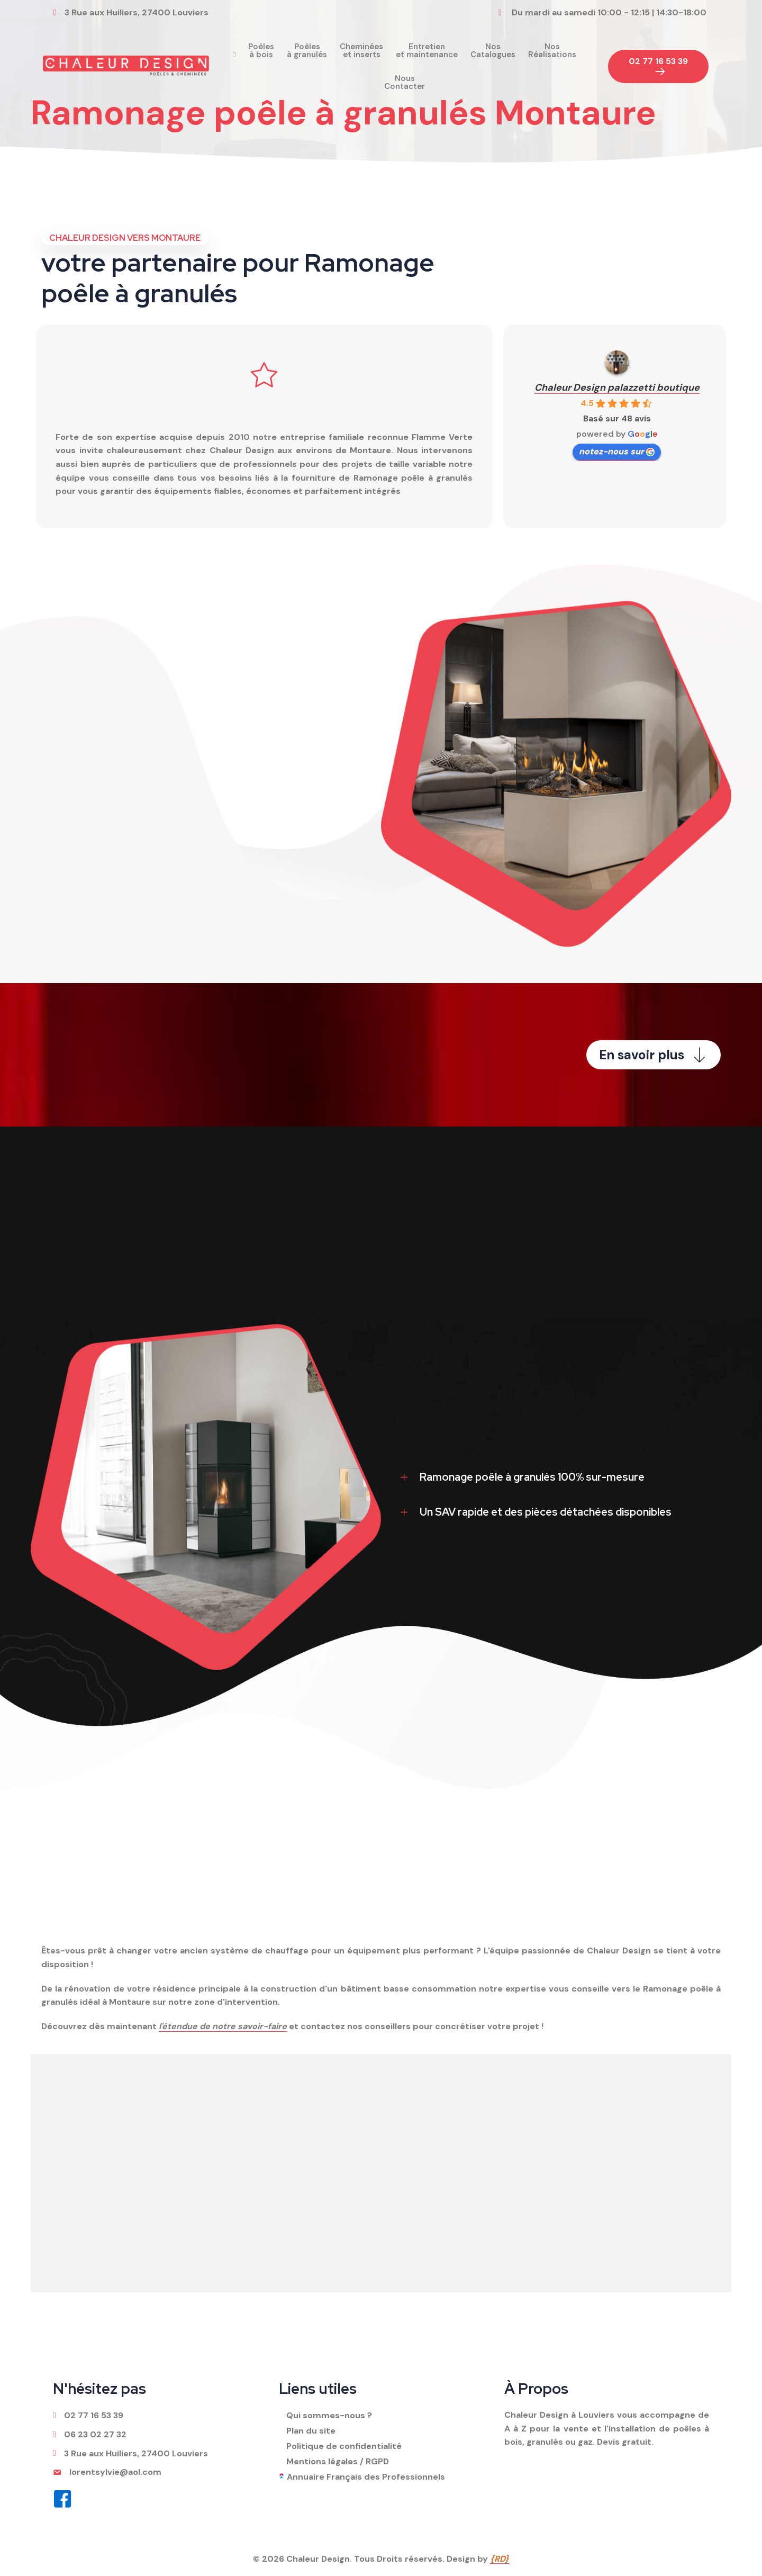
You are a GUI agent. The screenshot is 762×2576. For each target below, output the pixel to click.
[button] (658, 67)
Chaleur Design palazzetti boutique (617, 387)
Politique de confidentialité (344, 2446)
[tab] (556, 1477)
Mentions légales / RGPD (337, 2461)
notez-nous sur (617, 451)
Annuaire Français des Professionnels (366, 2476)
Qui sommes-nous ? (329, 2415)
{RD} (499, 2558)
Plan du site (310, 2430)
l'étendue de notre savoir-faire (223, 2026)
